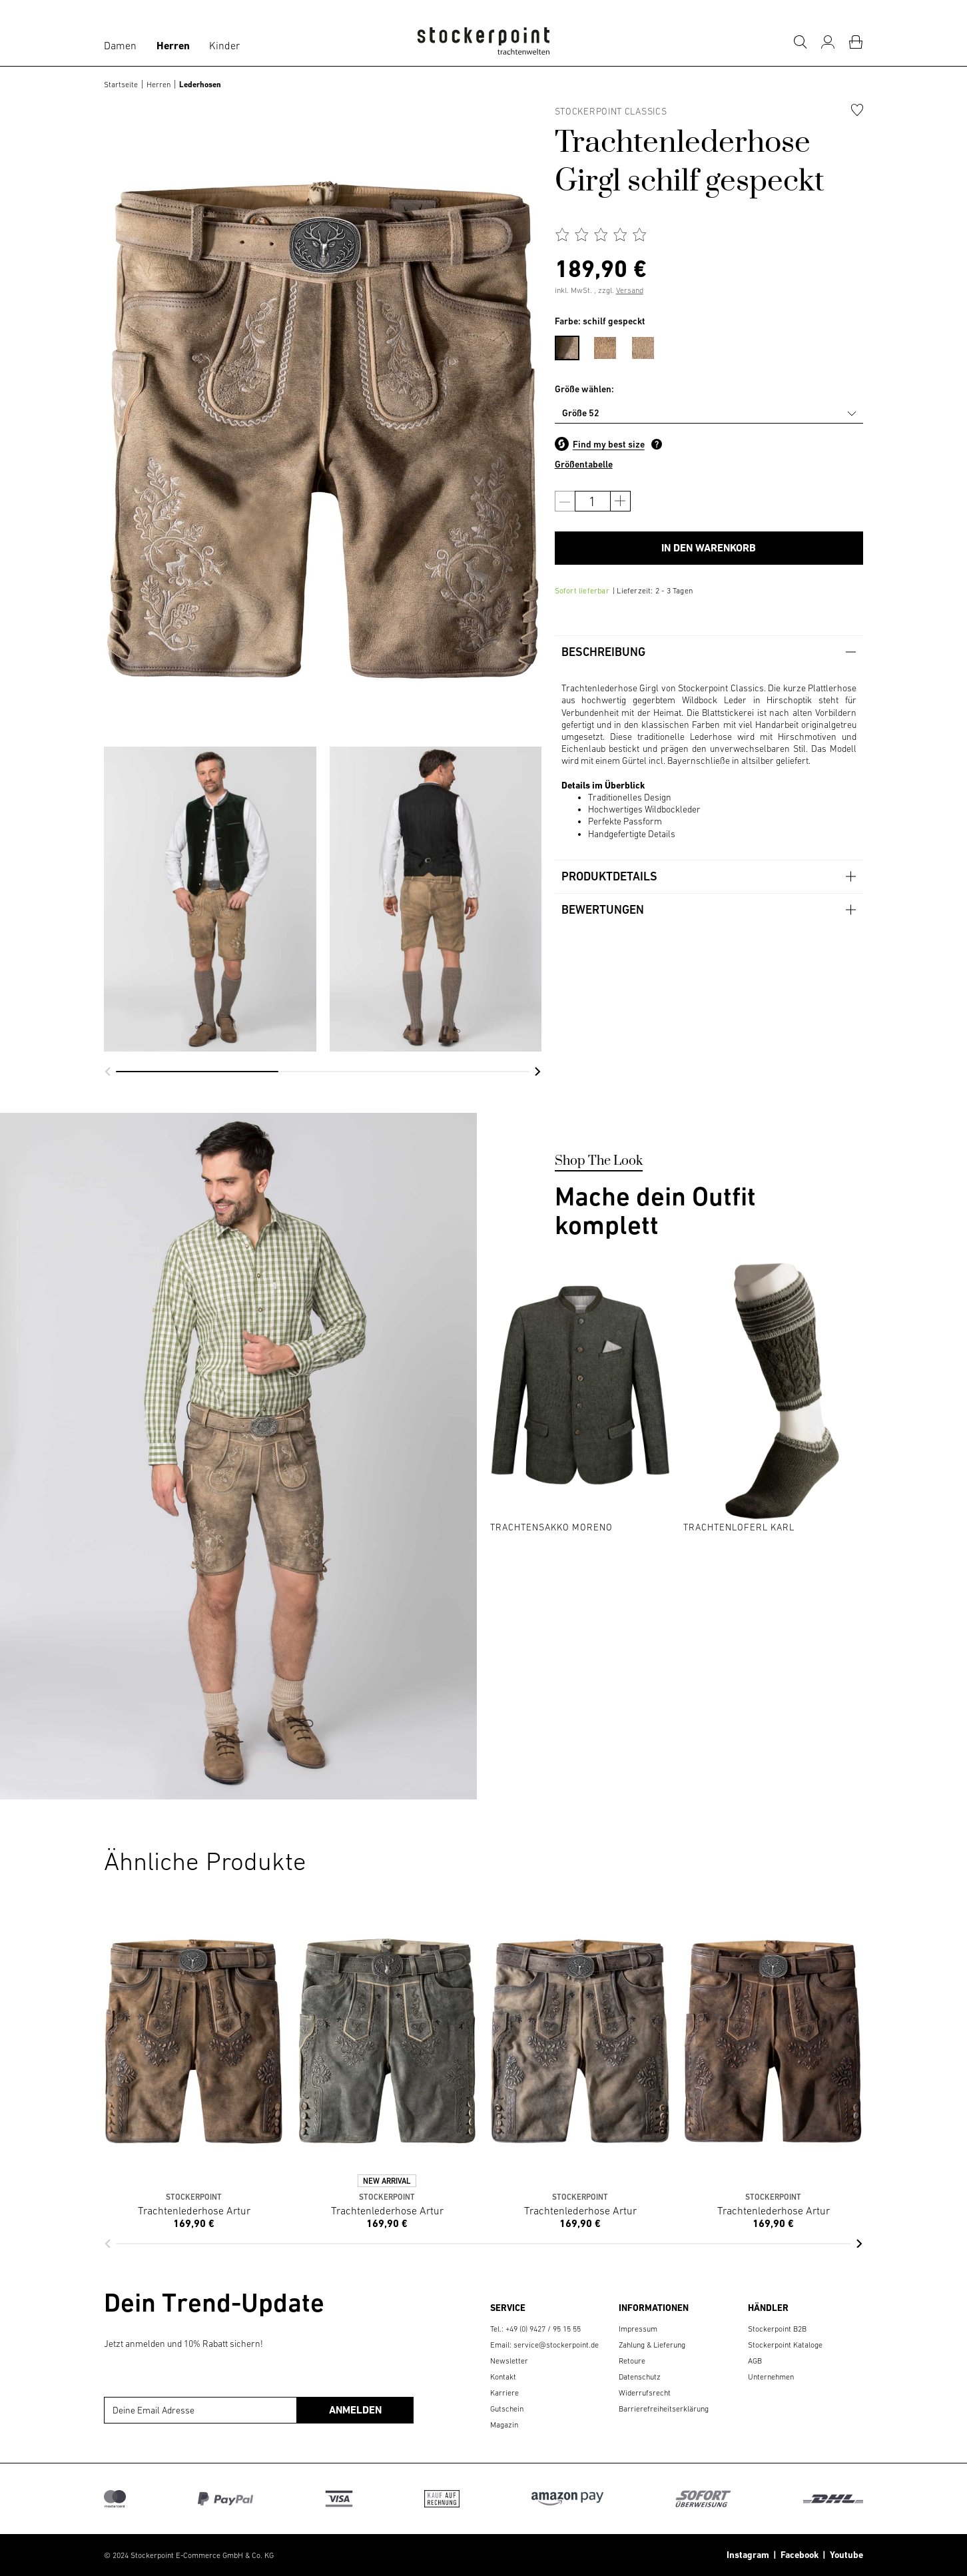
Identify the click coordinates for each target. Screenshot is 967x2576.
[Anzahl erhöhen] (620, 501)
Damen (120, 45)
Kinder (224, 45)
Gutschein (506, 2409)
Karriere (504, 2393)
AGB (755, 2361)
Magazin (504, 2424)
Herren (173, 45)
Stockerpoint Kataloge (785, 2345)
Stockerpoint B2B (777, 2329)
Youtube (844, 2554)
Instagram (748, 2554)
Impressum (638, 2329)
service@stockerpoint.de (556, 2345)
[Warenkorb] (856, 42)
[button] (107, 1071)
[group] (210, 899)
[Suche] (800, 42)
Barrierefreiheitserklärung (664, 2409)
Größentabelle (584, 464)
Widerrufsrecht (645, 2393)
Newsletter (509, 2361)
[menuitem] (574, 346)
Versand (629, 290)
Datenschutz (640, 2377)
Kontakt (503, 2377)
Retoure (632, 2361)
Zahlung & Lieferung (652, 2345)
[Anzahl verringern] (565, 501)
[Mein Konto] (828, 42)
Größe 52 (580, 413)
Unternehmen (771, 2377)
